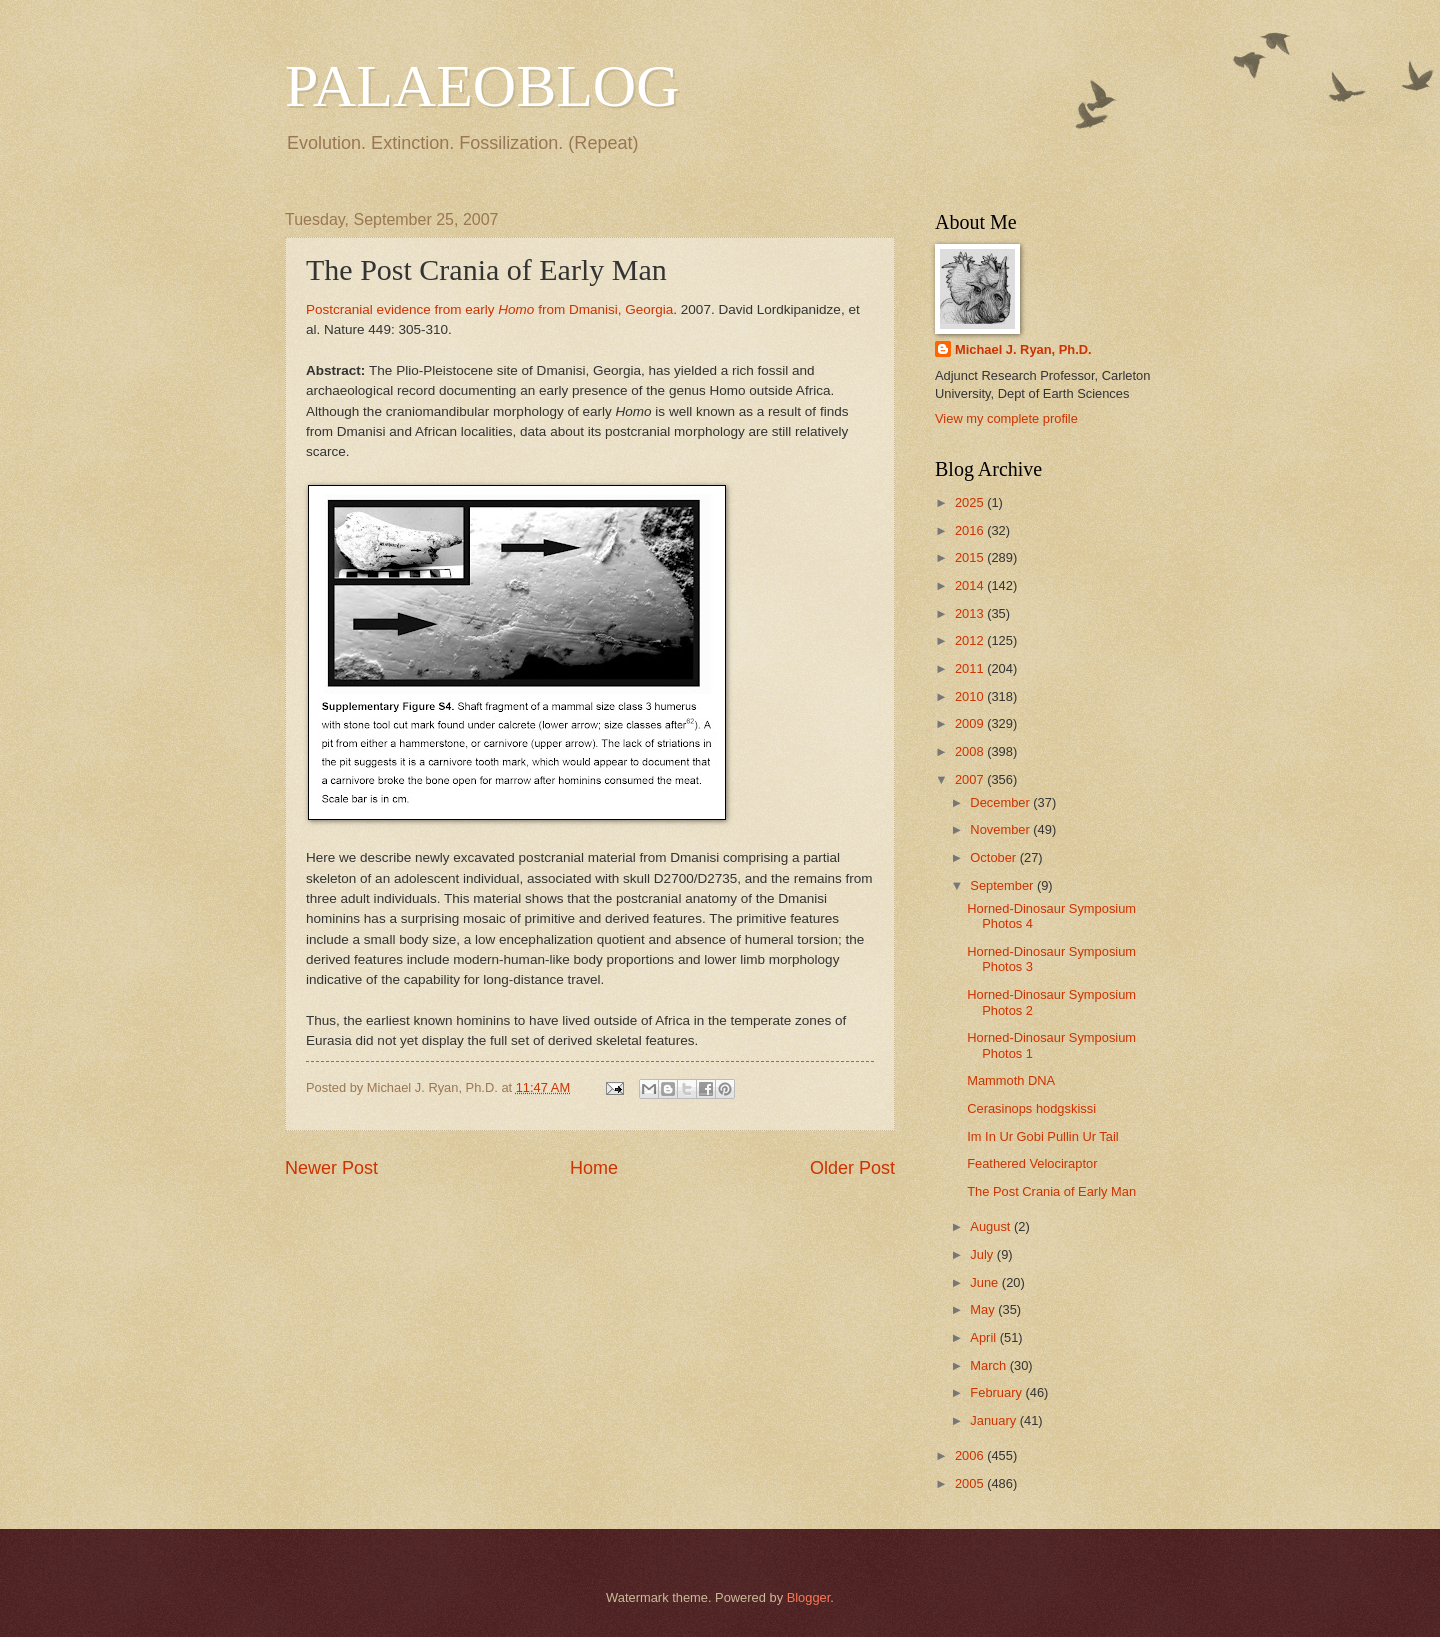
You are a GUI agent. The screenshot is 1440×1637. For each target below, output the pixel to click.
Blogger (809, 1597)
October (994, 857)
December (1001, 802)
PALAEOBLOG (482, 86)
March (989, 1365)
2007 (971, 779)
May (984, 1309)
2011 (971, 668)
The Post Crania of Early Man (1051, 1191)
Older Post (852, 1168)
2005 (971, 1483)
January (994, 1420)
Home (594, 1168)
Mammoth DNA (1011, 1080)
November (1001, 829)
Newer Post (331, 1168)
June (986, 1282)
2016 (971, 530)
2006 (971, 1455)
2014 (971, 585)
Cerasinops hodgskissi (1031, 1108)
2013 (971, 613)
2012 (971, 640)
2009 (971, 723)
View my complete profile (1006, 418)
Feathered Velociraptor (1032, 1163)
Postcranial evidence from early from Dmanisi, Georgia (489, 309)
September (1003, 885)
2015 (971, 557)
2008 (971, 751)
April (984, 1337)
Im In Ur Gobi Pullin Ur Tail (1042, 1136)
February (997, 1392)
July (983, 1254)
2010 (971, 696)
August (992, 1226)
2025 (971, 502)
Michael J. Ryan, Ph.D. (1023, 349)
